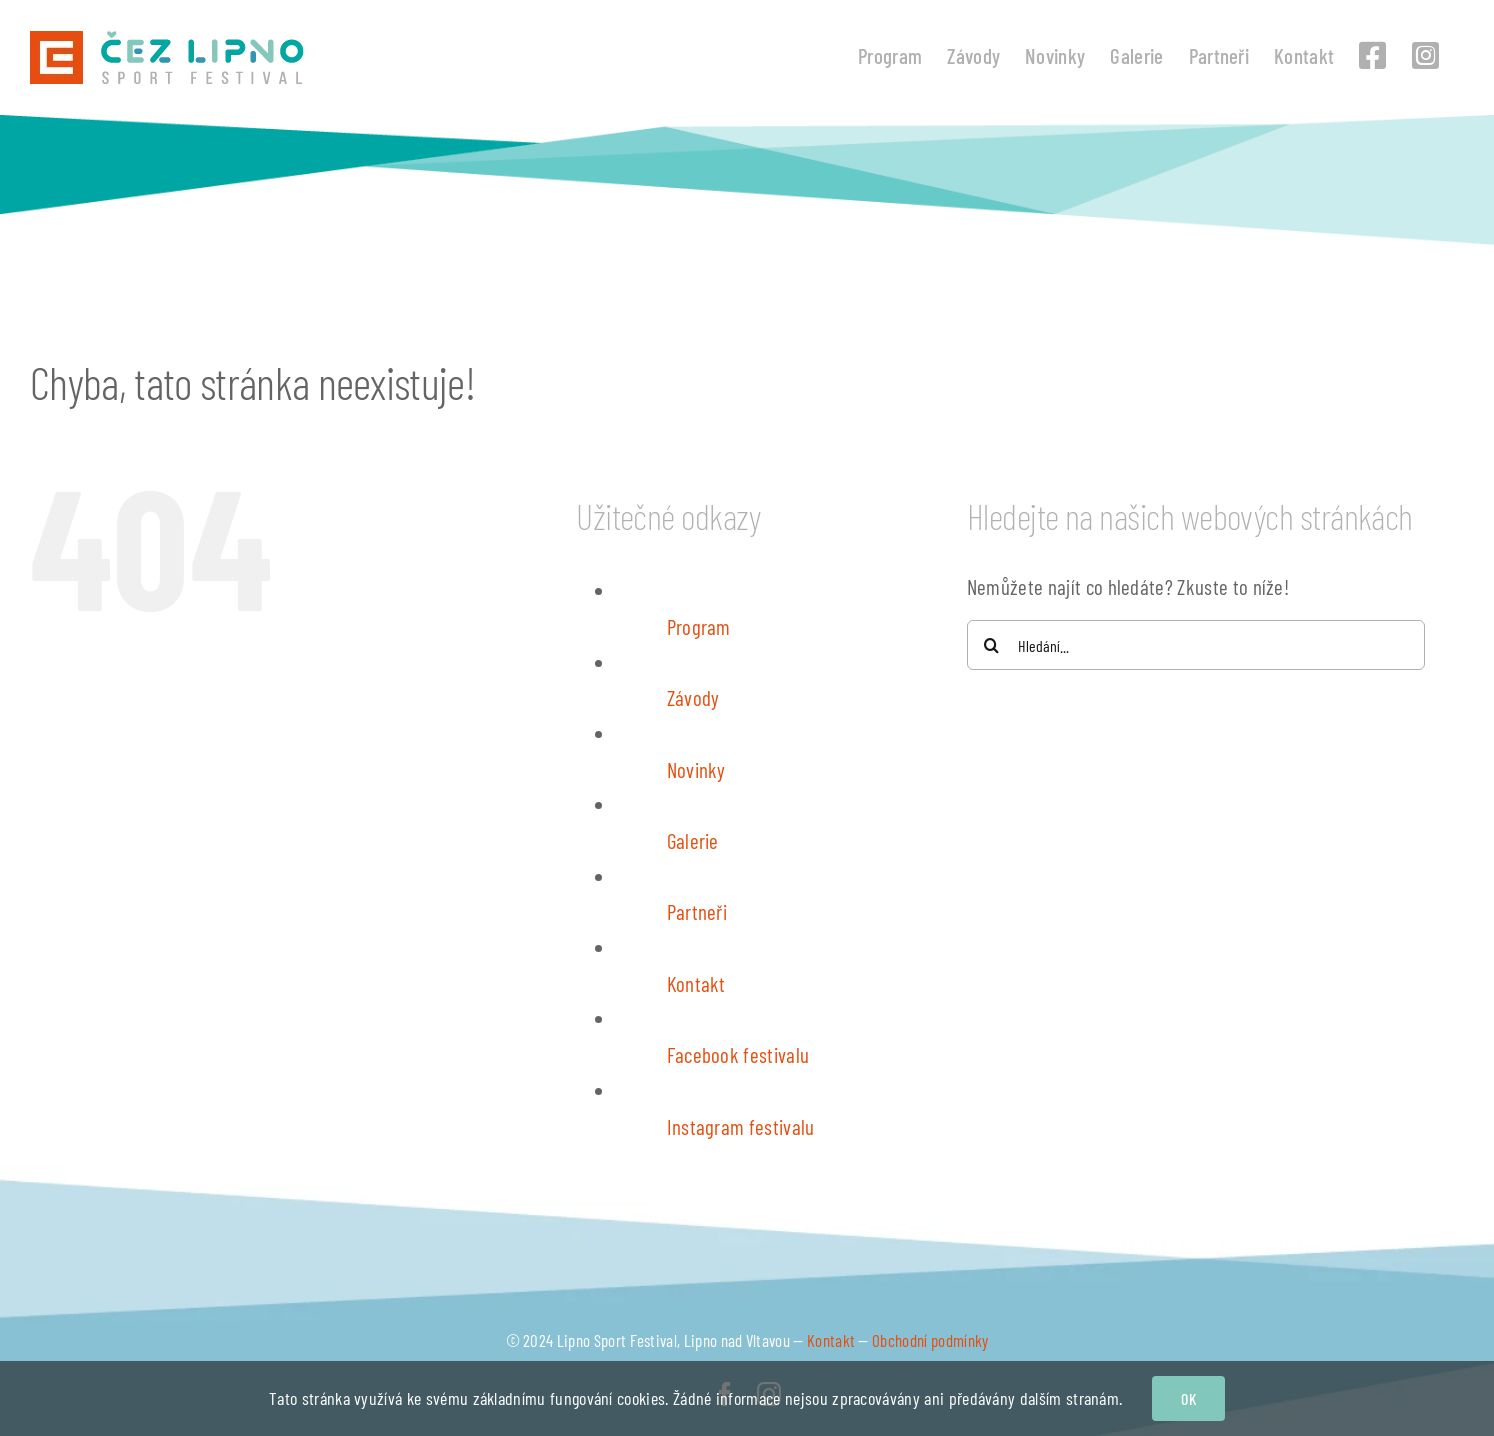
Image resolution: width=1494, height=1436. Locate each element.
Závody (693, 697)
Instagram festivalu (741, 1126)
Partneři (697, 911)
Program (699, 626)
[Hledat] (992, 645)
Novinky (696, 769)
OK (1188, 1398)
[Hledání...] (1196, 645)
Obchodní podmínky (930, 1340)
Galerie (693, 840)
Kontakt (696, 983)
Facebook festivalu (738, 1054)
